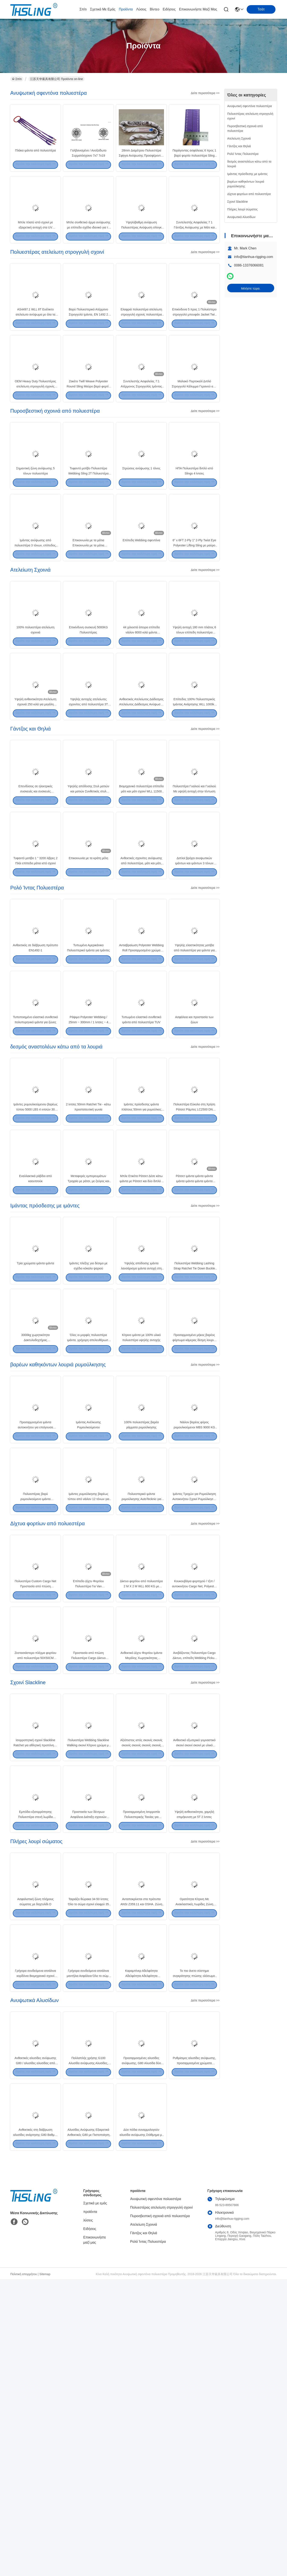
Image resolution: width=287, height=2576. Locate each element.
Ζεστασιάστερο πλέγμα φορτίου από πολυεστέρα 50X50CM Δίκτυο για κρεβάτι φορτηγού (35, 1885)
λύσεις (141, 9)
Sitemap (44, 2571)
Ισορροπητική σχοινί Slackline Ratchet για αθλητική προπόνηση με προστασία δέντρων (35, 1984)
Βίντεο (155, 9)
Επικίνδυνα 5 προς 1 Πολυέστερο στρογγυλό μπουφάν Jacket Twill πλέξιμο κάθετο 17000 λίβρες (194, 348)
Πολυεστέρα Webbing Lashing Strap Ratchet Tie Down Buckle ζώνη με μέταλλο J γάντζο (194, 1439)
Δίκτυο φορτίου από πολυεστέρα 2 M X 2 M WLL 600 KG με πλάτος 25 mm (141, 1802)
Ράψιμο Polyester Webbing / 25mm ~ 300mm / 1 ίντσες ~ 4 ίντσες (88, 1158)
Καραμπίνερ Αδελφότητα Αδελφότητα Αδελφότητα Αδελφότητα (141, 2249)
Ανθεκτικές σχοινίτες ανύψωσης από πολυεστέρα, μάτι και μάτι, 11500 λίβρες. (141, 977)
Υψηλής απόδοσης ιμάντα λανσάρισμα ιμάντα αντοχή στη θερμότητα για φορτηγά (141, 1439)
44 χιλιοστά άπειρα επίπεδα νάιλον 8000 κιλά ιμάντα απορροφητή (141, 712)
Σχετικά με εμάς (103, 9)
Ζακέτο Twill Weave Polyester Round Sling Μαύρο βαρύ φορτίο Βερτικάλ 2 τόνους (88, 431)
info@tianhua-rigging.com (253, 257)
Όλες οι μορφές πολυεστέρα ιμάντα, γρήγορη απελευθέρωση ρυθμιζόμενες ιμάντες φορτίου (88, 1522)
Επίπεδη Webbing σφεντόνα (141, 608)
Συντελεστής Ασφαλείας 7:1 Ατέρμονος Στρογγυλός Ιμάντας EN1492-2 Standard (141, 431)
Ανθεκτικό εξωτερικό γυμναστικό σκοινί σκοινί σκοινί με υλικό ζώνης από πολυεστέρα (194, 1984)
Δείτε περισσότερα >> (205, 93)
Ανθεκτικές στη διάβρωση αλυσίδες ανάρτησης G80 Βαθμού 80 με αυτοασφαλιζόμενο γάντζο (35, 2431)
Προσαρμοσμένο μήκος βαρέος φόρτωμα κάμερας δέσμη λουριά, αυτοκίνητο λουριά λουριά (194, 1522)
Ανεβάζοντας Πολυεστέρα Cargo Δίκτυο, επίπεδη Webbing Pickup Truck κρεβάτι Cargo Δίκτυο (194, 1885)
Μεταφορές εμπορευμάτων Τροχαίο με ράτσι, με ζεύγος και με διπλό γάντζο (88, 1340)
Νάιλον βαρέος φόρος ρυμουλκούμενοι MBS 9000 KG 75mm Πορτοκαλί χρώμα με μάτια (194, 1620)
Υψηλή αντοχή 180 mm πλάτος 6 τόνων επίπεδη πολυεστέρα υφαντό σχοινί (194, 712)
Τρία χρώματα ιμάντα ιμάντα (35, 1433)
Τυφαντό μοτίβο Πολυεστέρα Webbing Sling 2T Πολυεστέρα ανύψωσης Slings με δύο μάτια (88, 530)
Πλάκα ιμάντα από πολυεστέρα (35, 161)
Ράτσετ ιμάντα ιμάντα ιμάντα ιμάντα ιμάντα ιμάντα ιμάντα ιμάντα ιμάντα (194, 1340)
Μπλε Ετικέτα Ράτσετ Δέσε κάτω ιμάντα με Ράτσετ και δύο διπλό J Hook (141, 1340)
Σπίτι (83, 9)
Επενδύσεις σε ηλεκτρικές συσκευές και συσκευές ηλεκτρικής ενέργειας (35, 893)
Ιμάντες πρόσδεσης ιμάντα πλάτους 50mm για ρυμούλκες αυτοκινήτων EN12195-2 (141, 1257)
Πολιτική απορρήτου (23, 2571)
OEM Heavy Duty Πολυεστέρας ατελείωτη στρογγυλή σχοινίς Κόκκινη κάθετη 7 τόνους (35, 431)
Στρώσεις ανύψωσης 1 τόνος (141, 525)
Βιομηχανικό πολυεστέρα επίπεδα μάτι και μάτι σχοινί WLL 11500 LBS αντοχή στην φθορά (141, 893)
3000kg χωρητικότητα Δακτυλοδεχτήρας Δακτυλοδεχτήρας (35, 1522)
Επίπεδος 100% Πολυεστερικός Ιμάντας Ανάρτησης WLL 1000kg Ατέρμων (194, 795)
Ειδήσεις (169, 9)
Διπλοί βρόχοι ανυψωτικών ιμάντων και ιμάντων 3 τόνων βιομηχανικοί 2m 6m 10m (194, 977)
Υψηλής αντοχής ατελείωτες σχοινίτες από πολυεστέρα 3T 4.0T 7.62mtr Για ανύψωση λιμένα (88, 795)
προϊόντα (126, 9)
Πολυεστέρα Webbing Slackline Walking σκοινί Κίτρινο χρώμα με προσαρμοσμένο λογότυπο (88, 1984)
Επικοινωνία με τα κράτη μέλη (88, 971)
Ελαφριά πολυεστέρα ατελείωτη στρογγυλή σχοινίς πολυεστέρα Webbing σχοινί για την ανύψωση (141, 348)
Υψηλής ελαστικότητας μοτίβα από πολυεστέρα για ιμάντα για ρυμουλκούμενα (194, 1075)
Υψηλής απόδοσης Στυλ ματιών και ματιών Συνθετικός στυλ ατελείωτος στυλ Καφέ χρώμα (88, 893)
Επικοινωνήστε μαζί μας (198, 9)
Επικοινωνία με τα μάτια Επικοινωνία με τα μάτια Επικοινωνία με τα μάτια (88, 613)
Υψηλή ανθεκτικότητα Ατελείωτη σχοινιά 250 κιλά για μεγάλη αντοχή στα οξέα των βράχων (35, 795)
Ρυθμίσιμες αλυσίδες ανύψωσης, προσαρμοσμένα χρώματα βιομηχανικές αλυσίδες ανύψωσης (194, 2348)
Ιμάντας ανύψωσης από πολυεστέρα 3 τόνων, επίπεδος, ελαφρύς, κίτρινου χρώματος (36, 613)
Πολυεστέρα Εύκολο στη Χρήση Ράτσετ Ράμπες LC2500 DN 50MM (194, 1257)
